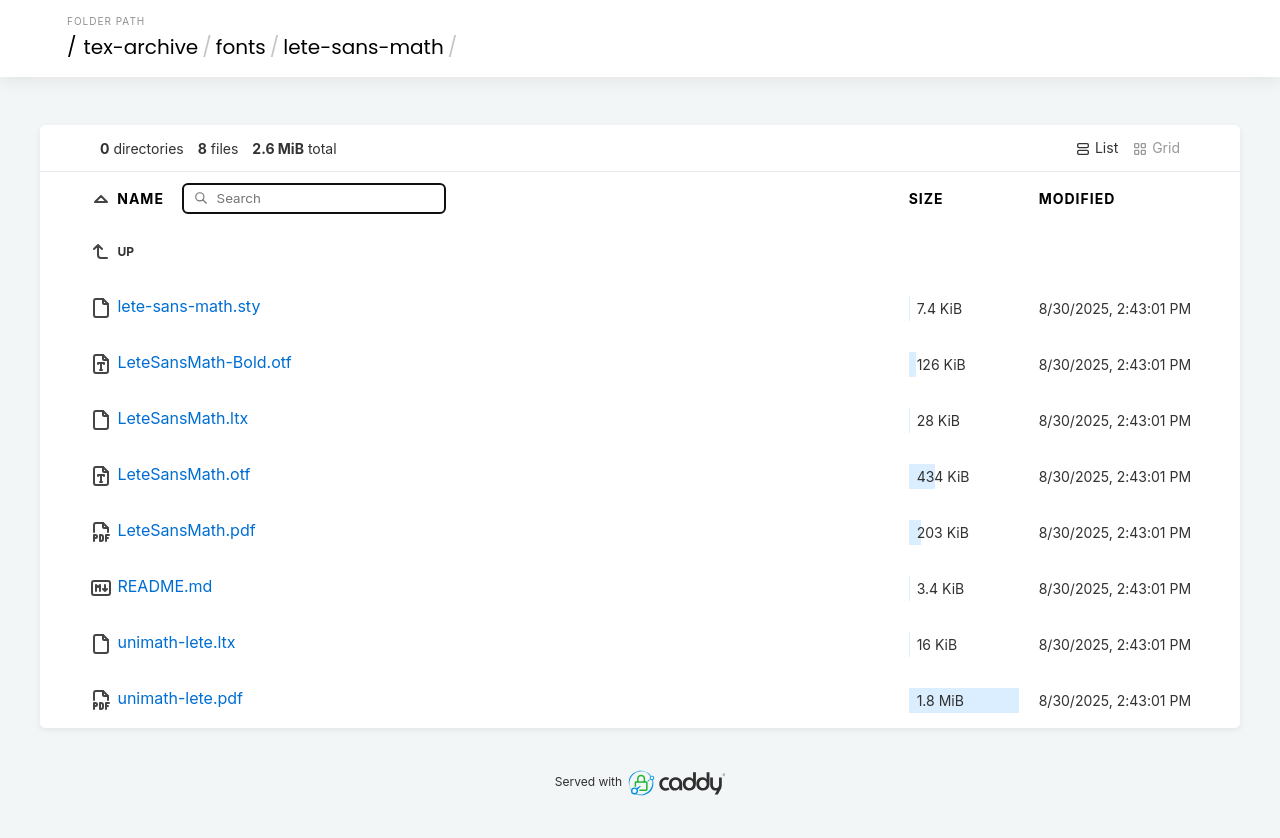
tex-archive (141, 47)
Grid (1156, 148)
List (1096, 148)
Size (926, 198)
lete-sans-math (363, 47)
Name (142, 197)
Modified (1077, 198)
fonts (241, 47)
